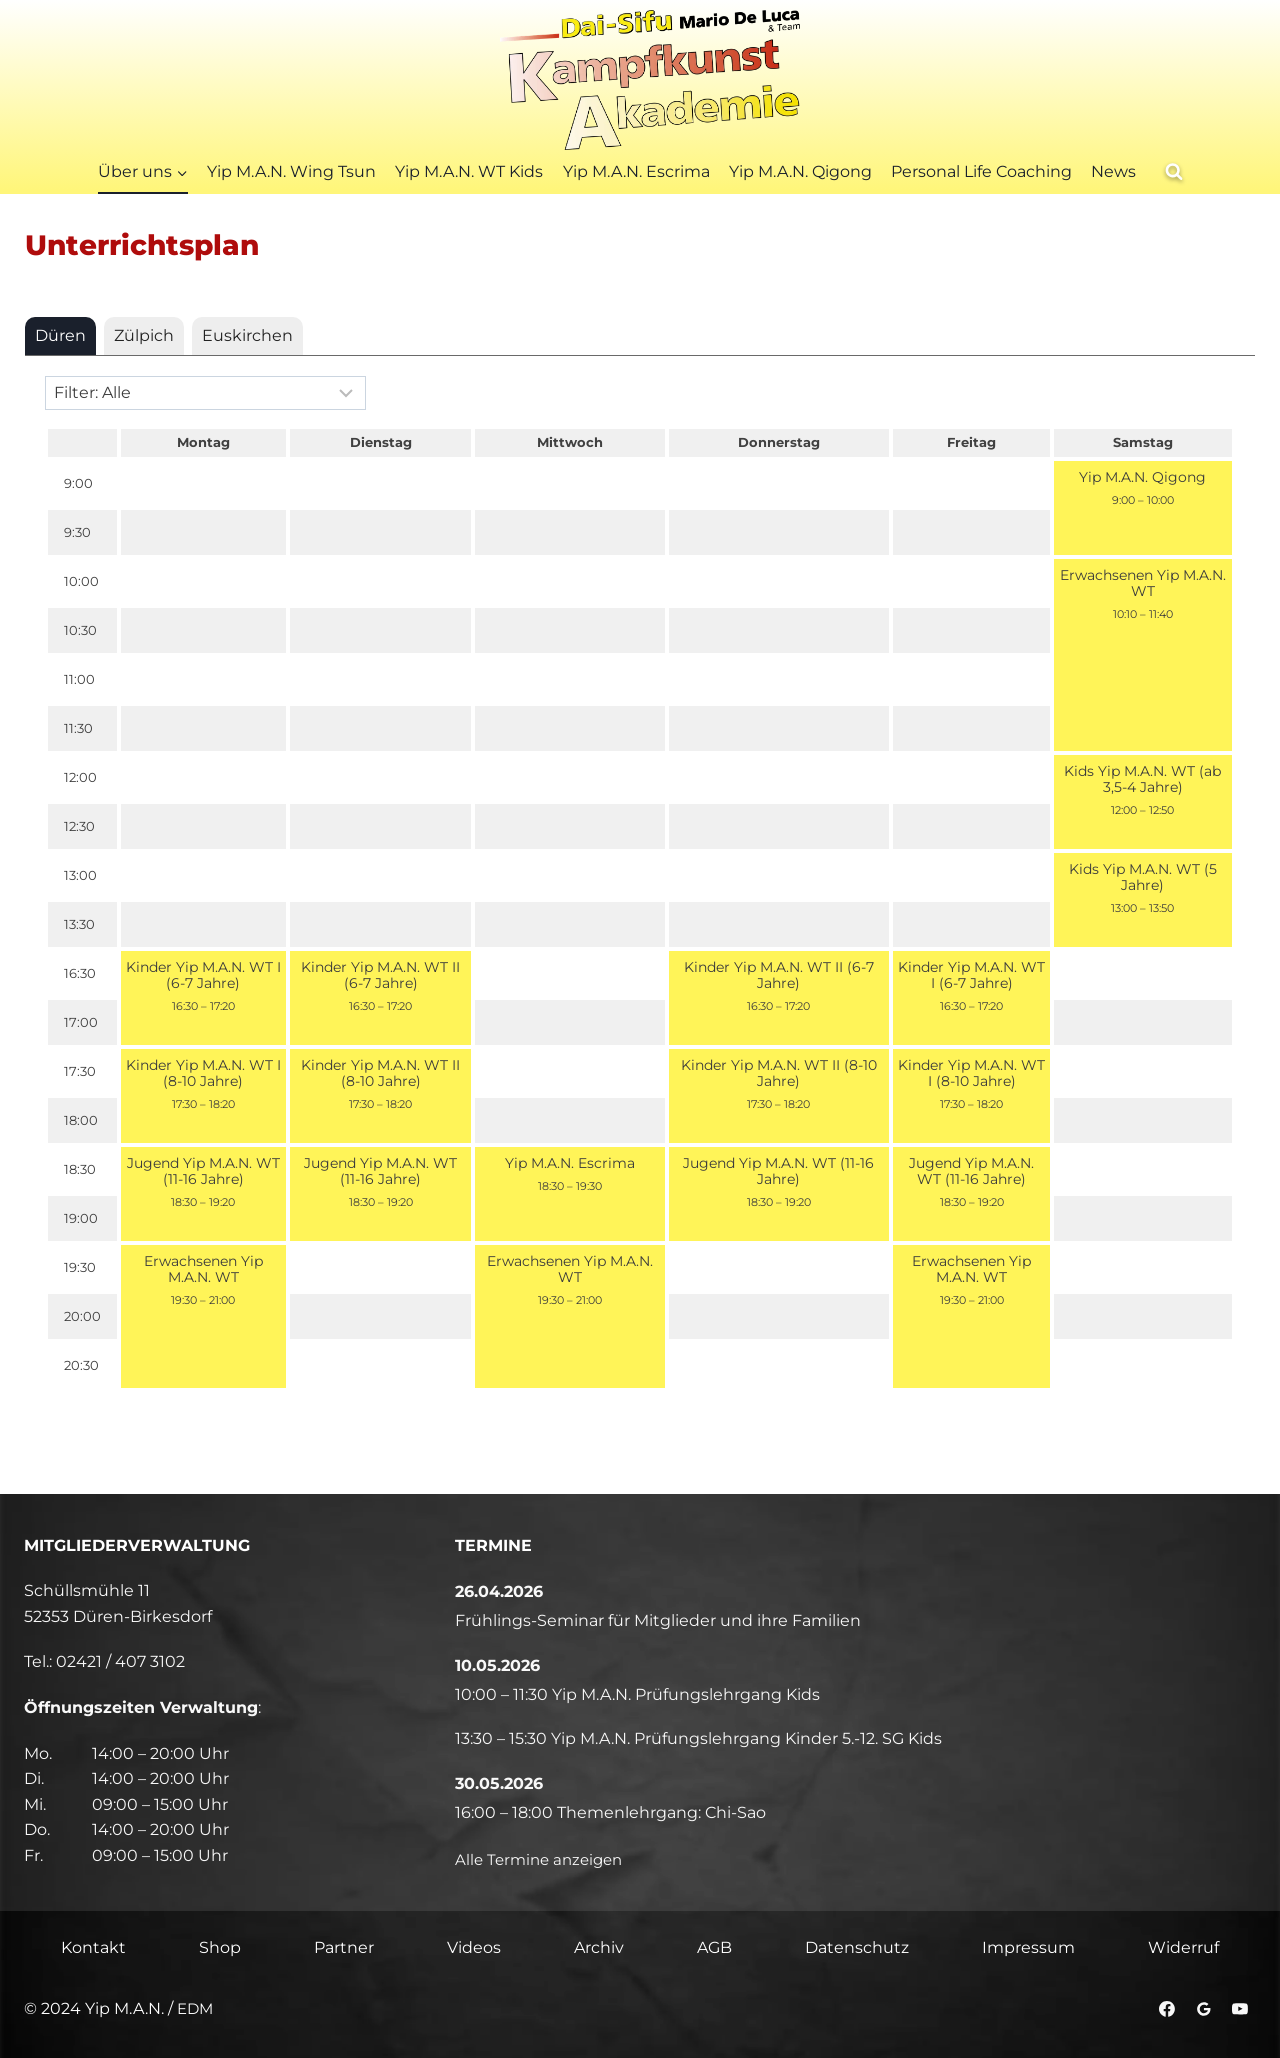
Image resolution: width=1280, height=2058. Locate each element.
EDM (196, 2009)
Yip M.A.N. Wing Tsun (291, 171)
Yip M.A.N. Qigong (800, 171)
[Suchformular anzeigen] (1174, 172)
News (1113, 171)
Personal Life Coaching (981, 171)
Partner (344, 1947)
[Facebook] (1166, 2010)
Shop (220, 1947)
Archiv (599, 1947)
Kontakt (93, 1947)
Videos (474, 1947)
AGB (714, 1947)
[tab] (60, 336)
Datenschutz (857, 1947)
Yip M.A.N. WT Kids (469, 171)
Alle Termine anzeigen (543, 1859)
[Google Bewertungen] (1203, 2010)
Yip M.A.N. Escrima (636, 171)
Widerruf (1183, 1947)
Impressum (1028, 1947)
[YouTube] (1240, 2010)
